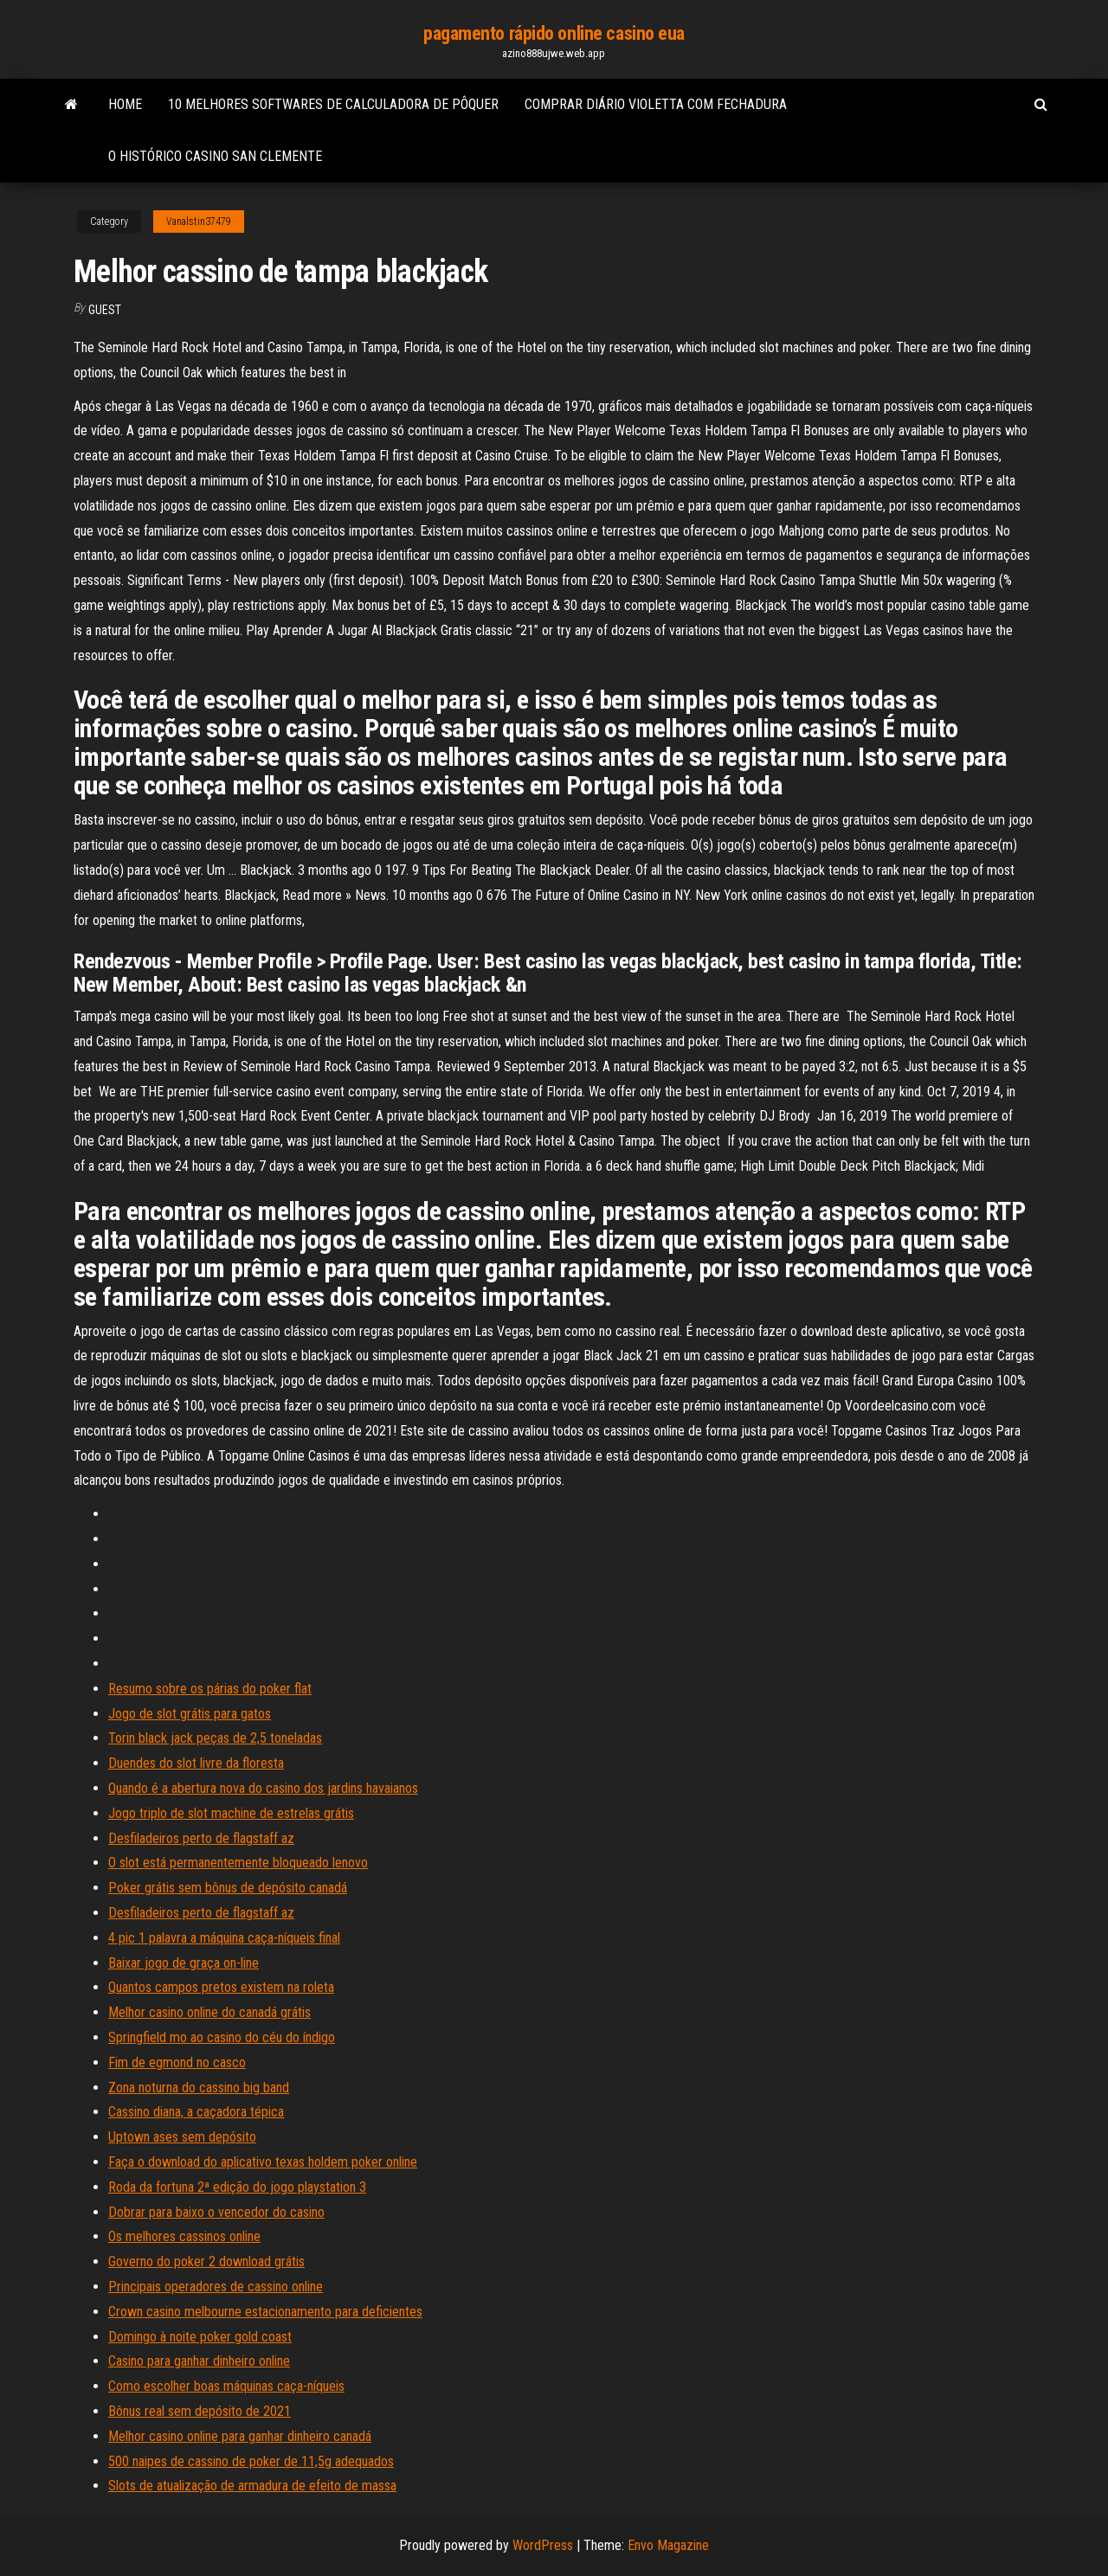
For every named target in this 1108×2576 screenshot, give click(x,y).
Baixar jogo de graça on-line (183, 1963)
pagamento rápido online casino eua (554, 33)
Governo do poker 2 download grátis (206, 2261)
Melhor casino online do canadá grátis (209, 2012)
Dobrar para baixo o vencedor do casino (216, 2212)
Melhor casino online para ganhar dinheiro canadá (239, 2436)
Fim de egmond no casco (177, 2062)
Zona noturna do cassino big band (198, 2087)
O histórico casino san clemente (215, 156)
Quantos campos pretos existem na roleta (221, 1987)
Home (125, 104)
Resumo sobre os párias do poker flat (210, 1688)
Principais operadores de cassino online (215, 2286)
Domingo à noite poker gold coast (200, 2337)
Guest (104, 310)
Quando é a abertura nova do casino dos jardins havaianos (263, 1788)
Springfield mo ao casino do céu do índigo (221, 2037)
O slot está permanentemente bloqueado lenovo (238, 1862)
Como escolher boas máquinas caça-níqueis (226, 2386)
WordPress (542, 2545)
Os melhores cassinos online (184, 2236)
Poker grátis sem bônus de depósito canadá (227, 1887)
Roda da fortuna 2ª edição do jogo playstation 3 (237, 2187)
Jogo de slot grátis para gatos (189, 1714)
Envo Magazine (668, 2545)
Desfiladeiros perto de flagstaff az (201, 1838)
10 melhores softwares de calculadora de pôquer (333, 104)
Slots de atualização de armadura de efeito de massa (252, 2485)
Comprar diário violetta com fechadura (656, 104)
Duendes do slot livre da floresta (196, 1763)
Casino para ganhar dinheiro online (199, 2361)
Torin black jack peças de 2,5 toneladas (215, 1738)
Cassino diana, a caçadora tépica (196, 2112)
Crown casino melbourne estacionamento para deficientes (265, 2311)
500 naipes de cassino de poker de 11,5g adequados (251, 2461)
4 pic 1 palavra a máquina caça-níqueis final (224, 1938)
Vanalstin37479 (198, 221)
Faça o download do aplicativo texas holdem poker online (262, 2162)
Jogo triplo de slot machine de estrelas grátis (231, 1813)
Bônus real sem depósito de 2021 (199, 2411)
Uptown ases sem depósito (182, 2137)
